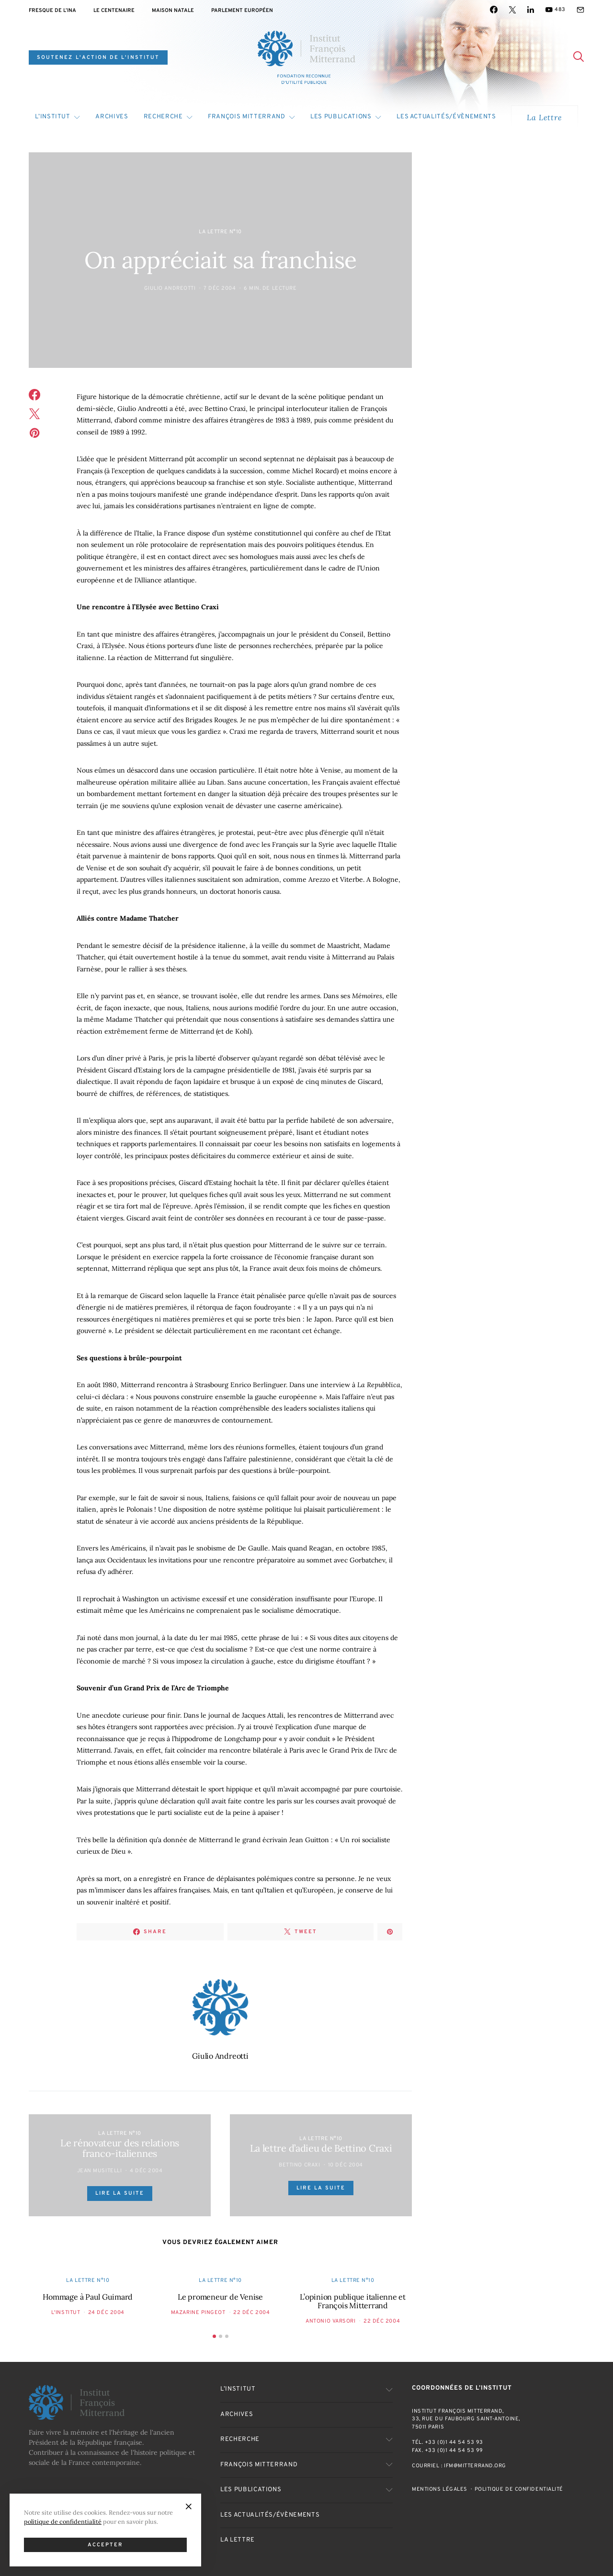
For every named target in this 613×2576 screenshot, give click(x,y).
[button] (214, 2336)
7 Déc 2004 (220, 288)
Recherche (163, 117)
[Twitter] (512, 9)
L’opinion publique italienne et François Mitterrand (353, 2301)
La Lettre (544, 117)
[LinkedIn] (530, 9)
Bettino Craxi (299, 2165)
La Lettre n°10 (220, 231)
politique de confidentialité (63, 2521)
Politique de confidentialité (519, 2489)
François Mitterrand (246, 117)
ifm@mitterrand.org (475, 2465)
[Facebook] (494, 9)
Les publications (340, 117)
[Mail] (580, 9)
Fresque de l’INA (52, 10)
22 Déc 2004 (251, 2312)
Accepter (106, 2545)
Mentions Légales (439, 2489)
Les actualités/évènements (446, 117)
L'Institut (65, 2312)
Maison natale (173, 10)
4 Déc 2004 (146, 2170)
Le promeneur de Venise (220, 2297)
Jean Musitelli (99, 2170)
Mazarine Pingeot (198, 2312)
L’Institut (52, 117)
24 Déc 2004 (106, 2312)
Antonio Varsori (330, 2321)
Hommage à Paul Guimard (88, 2297)
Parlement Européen (242, 10)
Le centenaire (114, 10)
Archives (111, 117)
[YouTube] (555, 9)
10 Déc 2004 (345, 2165)
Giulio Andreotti (170, 288)
